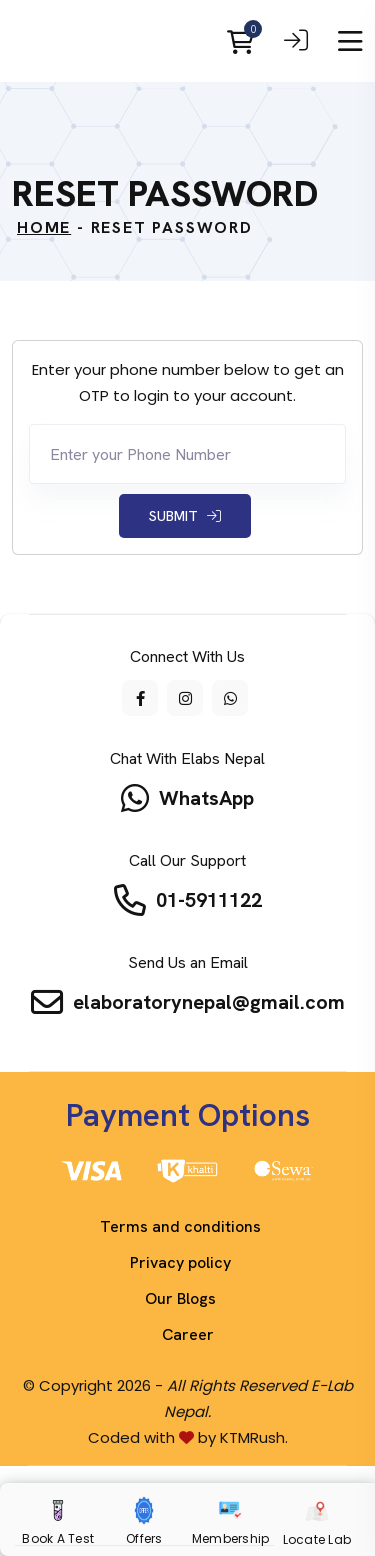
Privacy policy (180, 1262)
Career (188, 1334)
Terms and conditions (180, 1226)
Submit (185, 516)
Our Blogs (180, 1298)
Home (44, 227)
